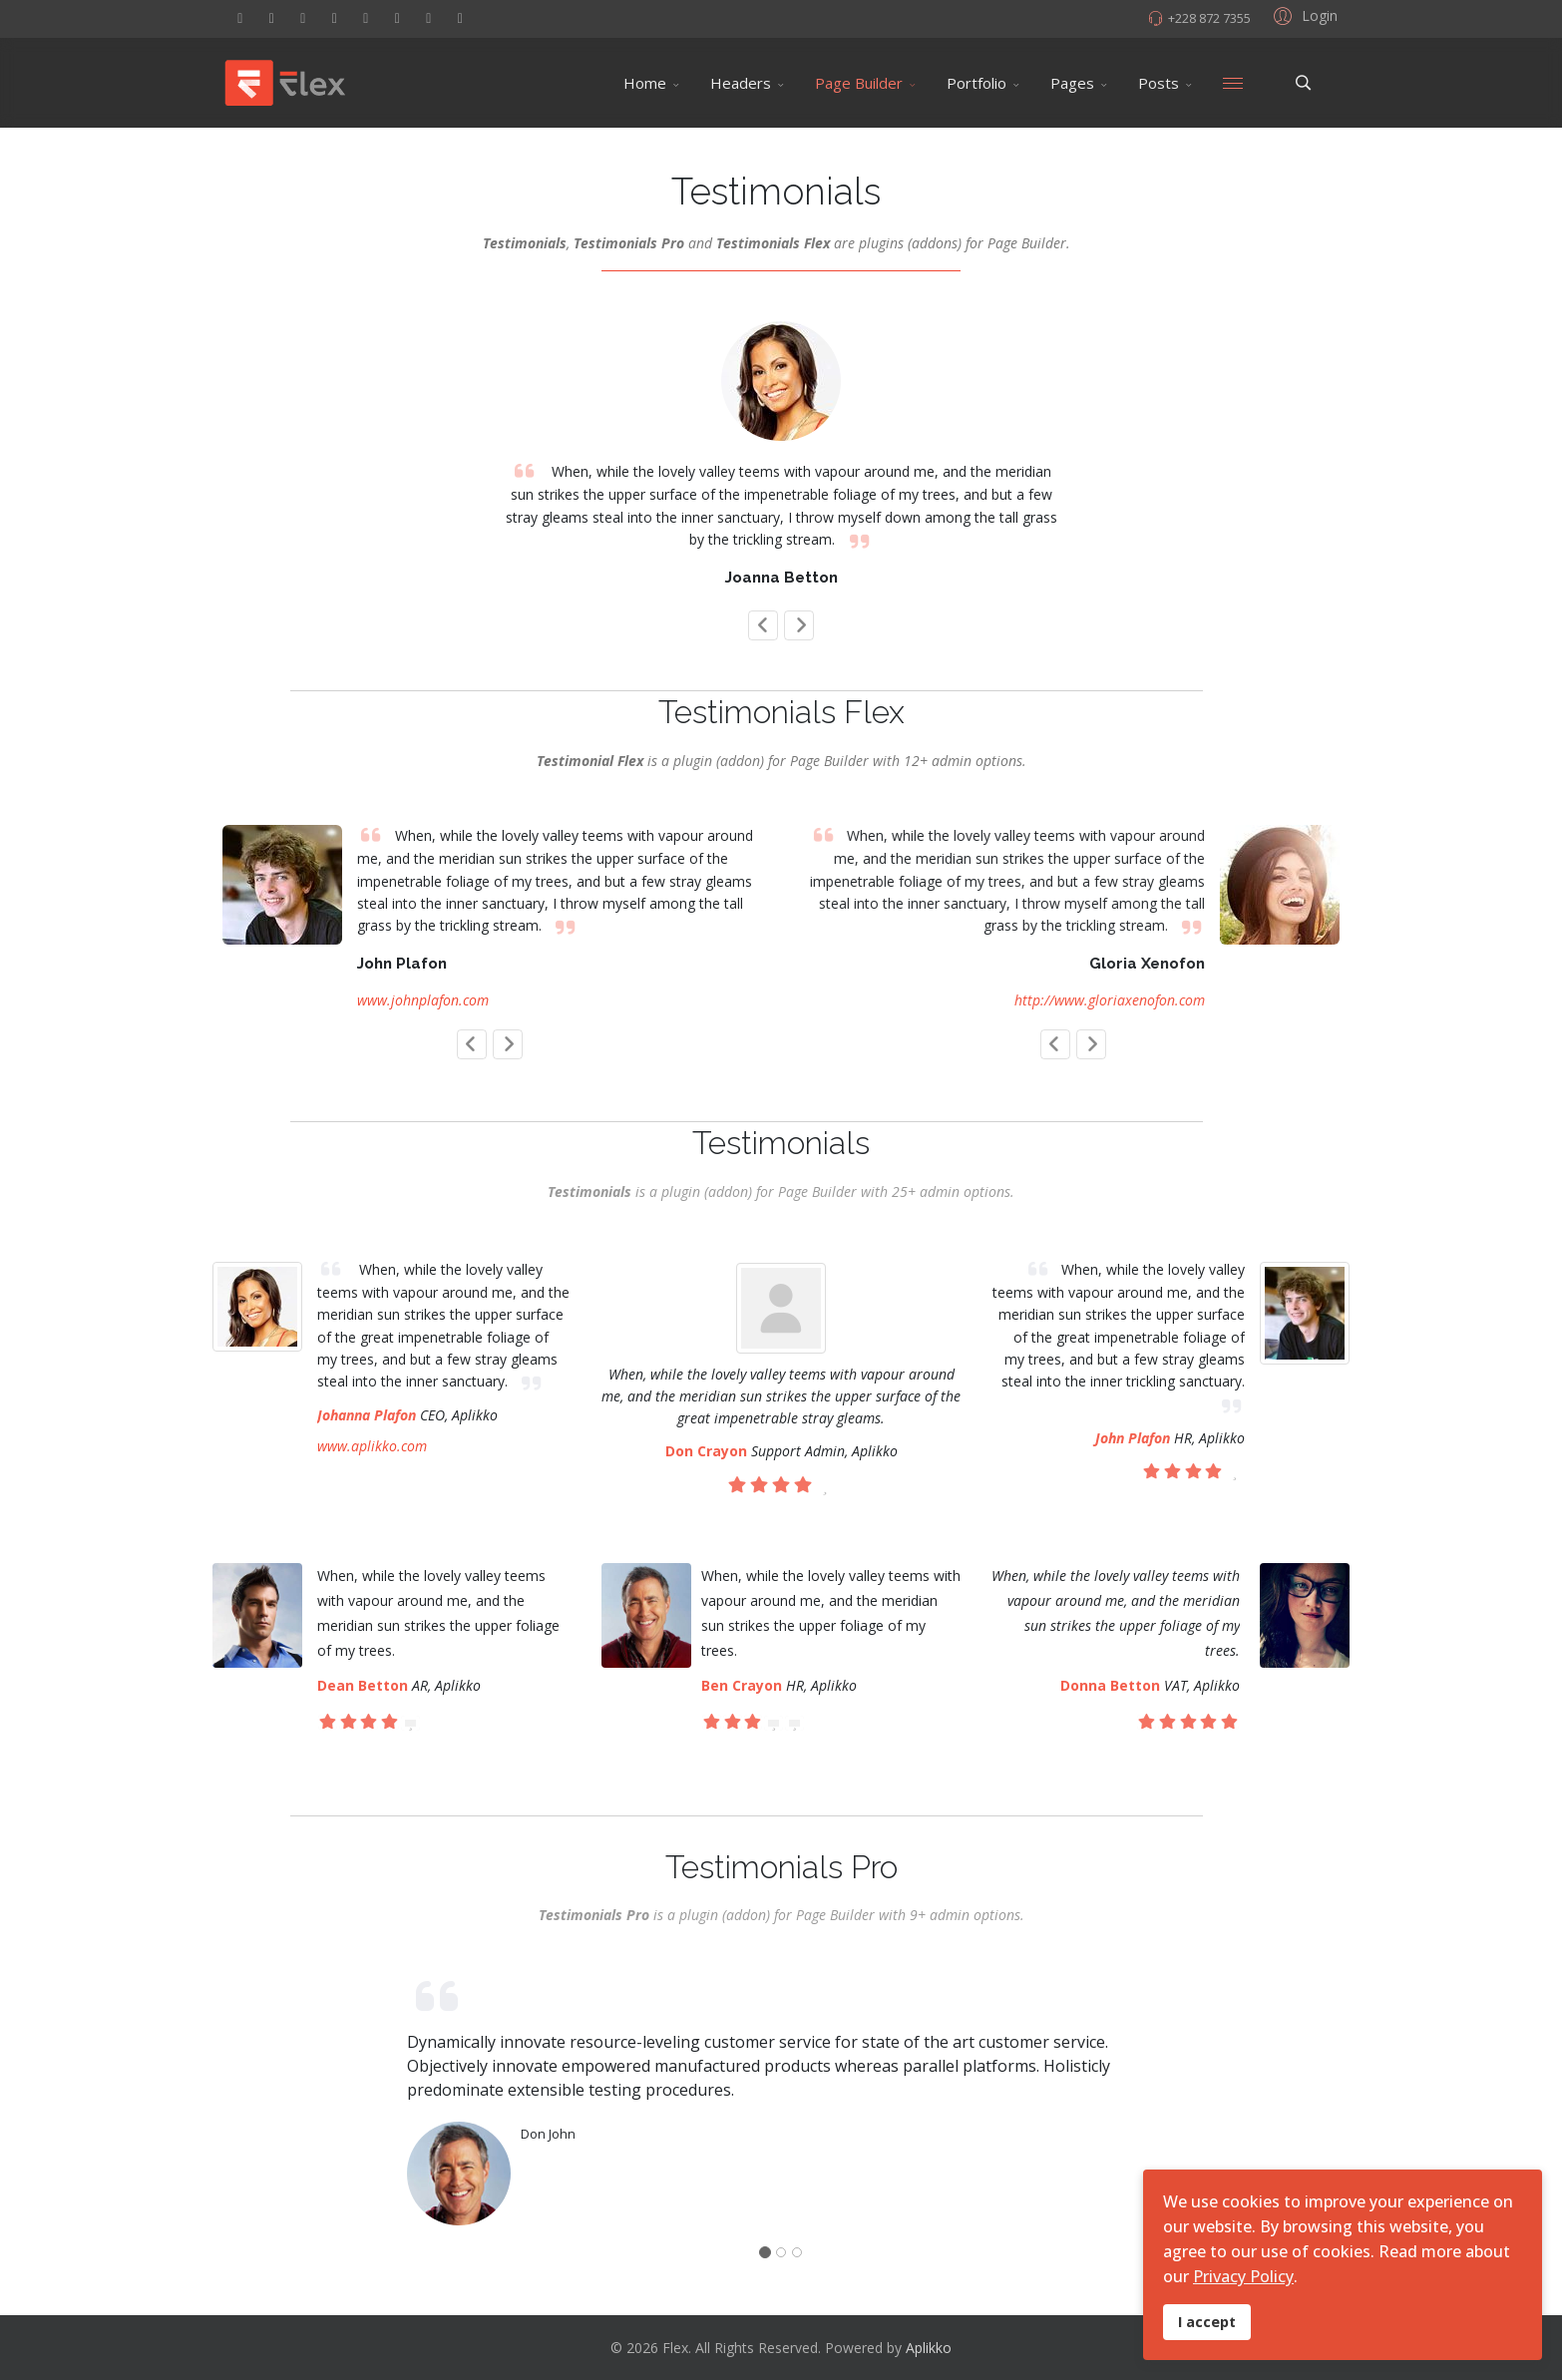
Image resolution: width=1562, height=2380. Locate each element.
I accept (1207, 2321)
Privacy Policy (1243, 2276)
